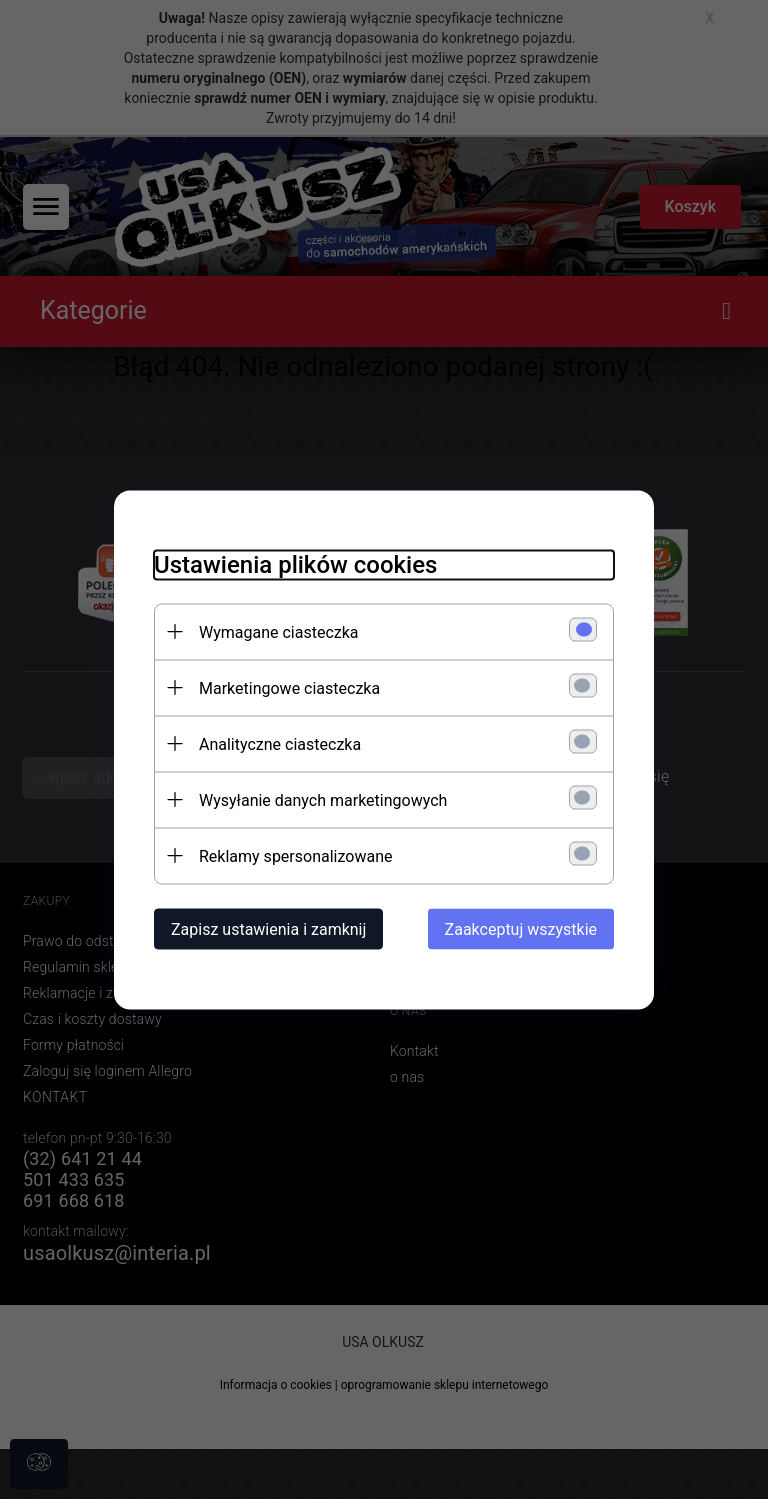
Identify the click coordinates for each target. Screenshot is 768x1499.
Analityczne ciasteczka (280, 743)
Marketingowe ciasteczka (289, 687)
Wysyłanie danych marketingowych (323, 799)
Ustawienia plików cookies (295, 564)
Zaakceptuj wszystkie (521, 928)
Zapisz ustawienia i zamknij (268, 928)
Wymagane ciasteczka (279, 631)
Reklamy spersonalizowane (295, 855)
